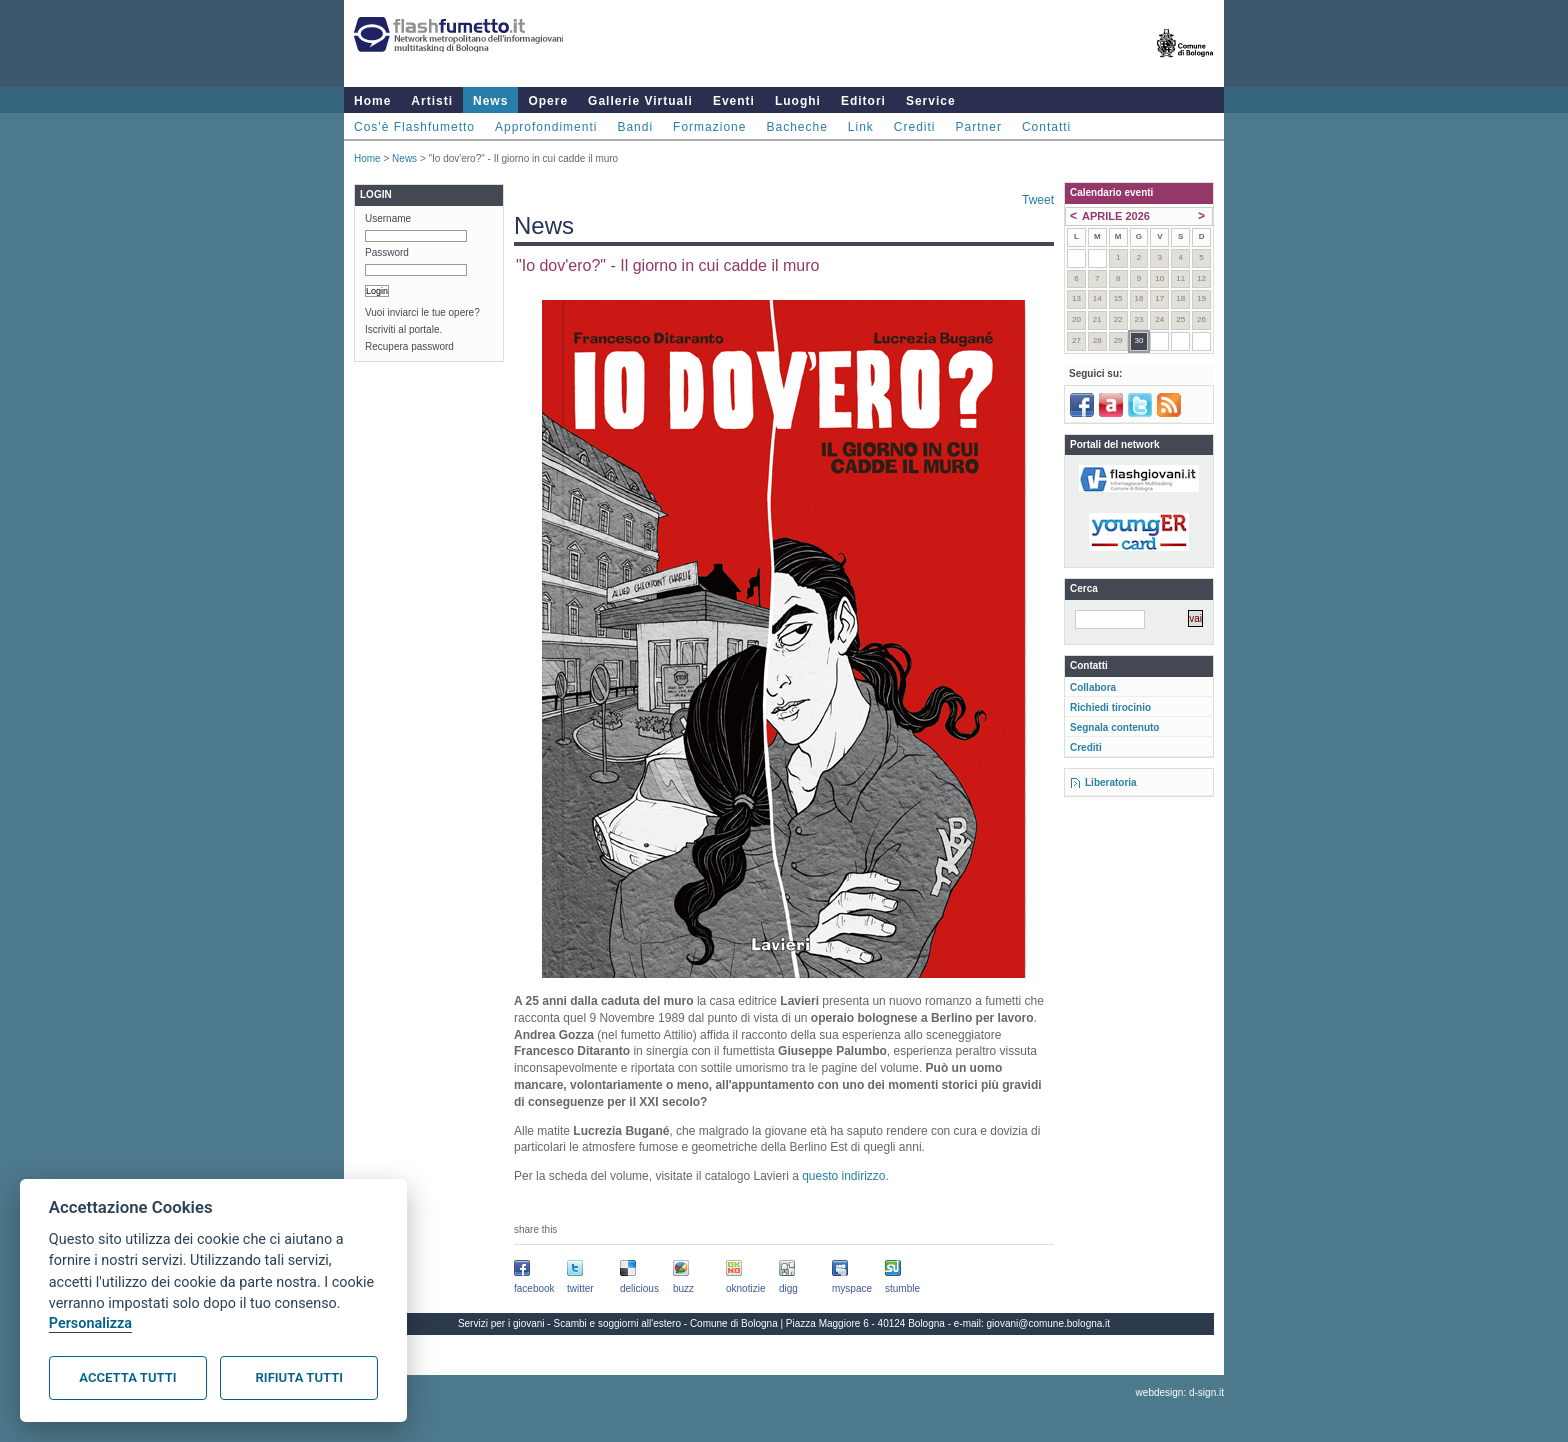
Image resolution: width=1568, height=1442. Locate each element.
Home (372, 101)
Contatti (1046, 127)
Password (387, 252)
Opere (548, 101)
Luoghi (798, 101)
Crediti (915, 127)
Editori (863, 101)
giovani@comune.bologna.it (1049, 1323)
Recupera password (409, 346)
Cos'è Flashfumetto (414, 127)
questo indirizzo (843, 1176)
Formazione (709, 127)
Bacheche (796, 127)
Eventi (734, 101)
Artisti (432, 101)
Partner (979, 127)
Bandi (635, 127)
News (490, 101)
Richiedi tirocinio (1110, 707)
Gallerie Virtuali (640, 101)
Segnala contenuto (1114, 727)
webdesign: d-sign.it (1180, 1392)
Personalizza (90, 1323)
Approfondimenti (546, 127)
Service (931, 101)
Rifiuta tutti (299, 1377)
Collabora (1093, 687)
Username (388, 218)
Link (861, 127)
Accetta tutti (127, 1377)
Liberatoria (1111, 782)
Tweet (1038, 200)
